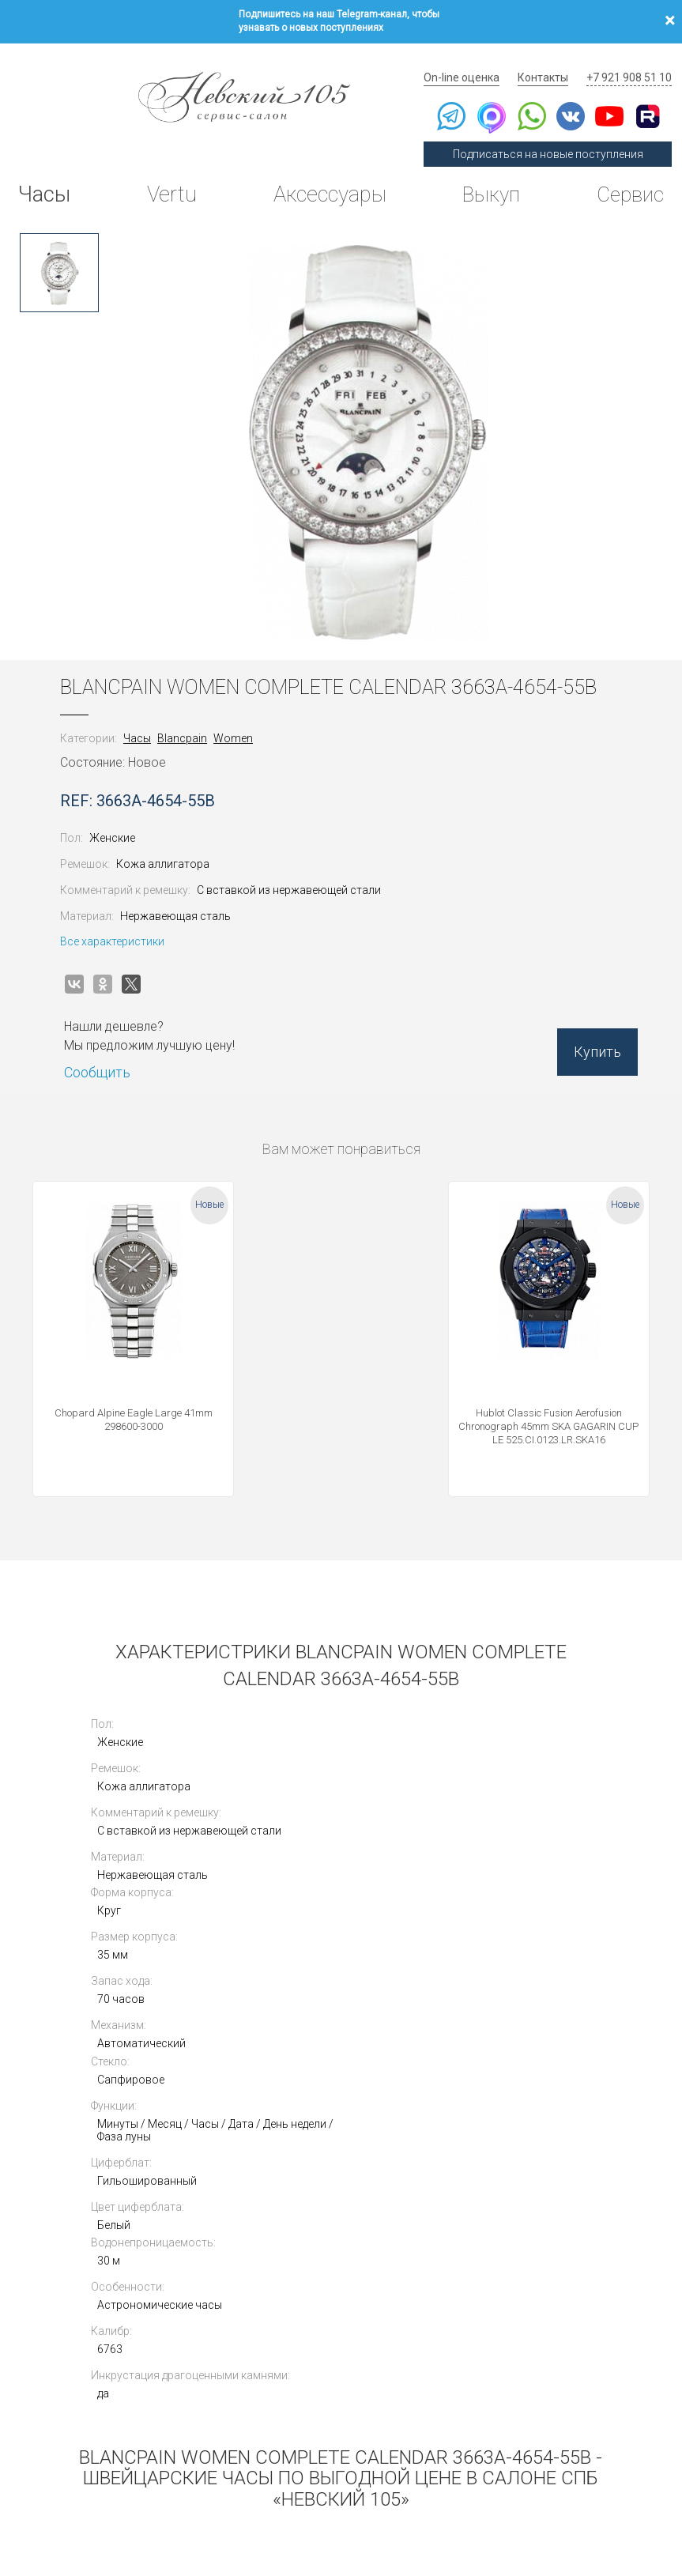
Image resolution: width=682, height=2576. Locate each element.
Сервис (626, 177)
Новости (434, 2418)
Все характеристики (125, 917)
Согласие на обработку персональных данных (403, 2489)
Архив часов (447, 2358)
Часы (46, 177)
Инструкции (445, 2398)
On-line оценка (475, 59)
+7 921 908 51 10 (631, 59)
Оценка (587, 2317)
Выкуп (487, 177)
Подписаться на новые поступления (556, 136)
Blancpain (195, 714)
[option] (59, 249)
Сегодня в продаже (464, 2297)
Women (246, 714)
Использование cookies (264, 2489)
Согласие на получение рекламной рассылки (585, 2489)
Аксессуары (325, 177)
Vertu (169, 177)
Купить (585, 1035)
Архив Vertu (444, 2378)
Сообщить (110, 1049)
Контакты (551, 59)
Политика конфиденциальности (71, 2489)
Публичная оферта (175, 2489)
